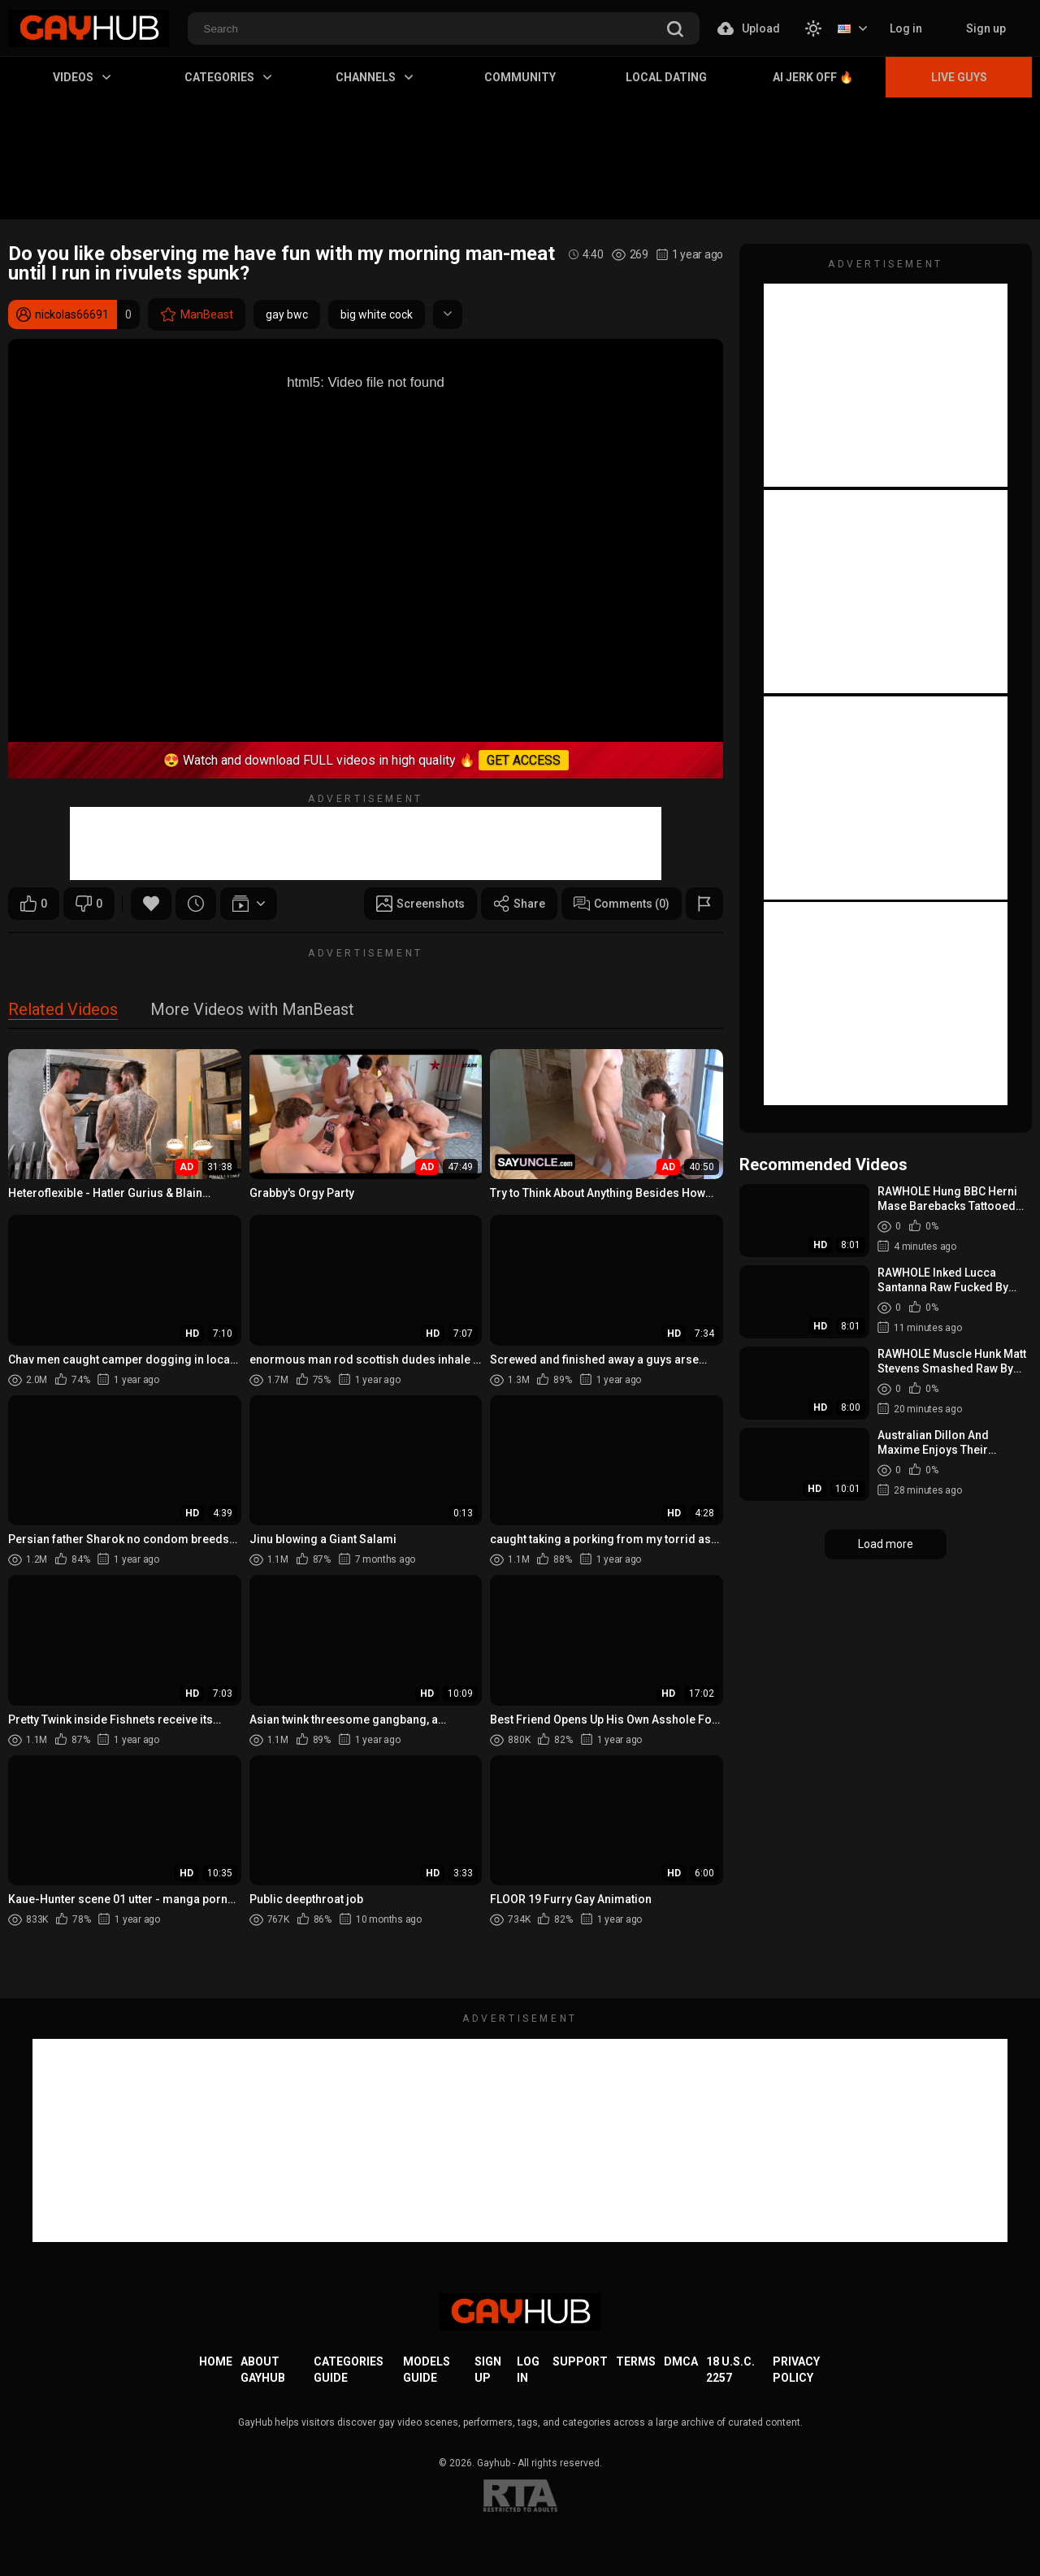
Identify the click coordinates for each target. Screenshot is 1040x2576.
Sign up (986, 28)
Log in (906, 28)
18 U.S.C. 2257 (730, 2369)
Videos (81, 77)
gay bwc (287, 314)
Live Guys (959, 77)
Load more (885, 1543)
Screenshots (420, 904)
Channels (374, 77)
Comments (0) (622, 904)
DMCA (681, 2361)
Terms (636, 2361)
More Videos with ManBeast (252, 1010)
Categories (227, 77)
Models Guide (426, 2369)
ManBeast (196, 314)
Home (215, 2361)
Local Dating (666, 77)
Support (580, 2361)
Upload (748, 28)
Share (519, 904)
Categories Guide (349, 2369)
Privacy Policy (796, 2369)
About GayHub (262, 2369)
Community (520, 77)
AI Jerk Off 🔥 (813, 77)
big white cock (376, 314)
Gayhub (493, 2463)
